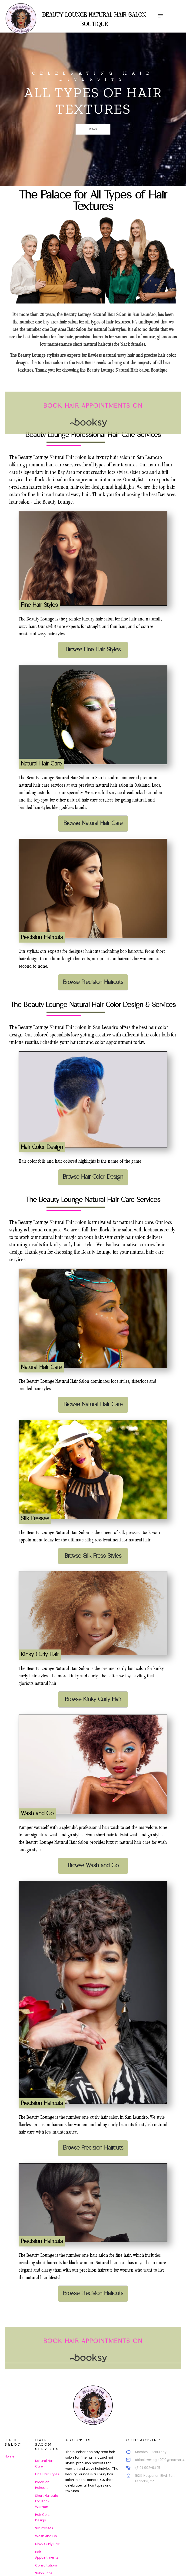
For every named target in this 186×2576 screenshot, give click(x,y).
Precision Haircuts (42, 2485)
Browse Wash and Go (93, 1866)
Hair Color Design (43, 2517)
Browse (93, 129)
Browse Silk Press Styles (93, 1556)
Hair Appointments (46, 2555)
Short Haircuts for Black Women (46, 2501)
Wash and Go (46, 2536)
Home (9, 2456)
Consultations (46, 2565)
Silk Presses (44, 2528)
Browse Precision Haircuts (93, 982)
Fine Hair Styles (47, 2474)
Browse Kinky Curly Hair (93, 1699)
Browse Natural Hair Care (93, 823)
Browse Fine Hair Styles (93, 650)
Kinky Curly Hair (47, 2544)
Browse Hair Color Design (93, 1177)
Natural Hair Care (44, 2463)
